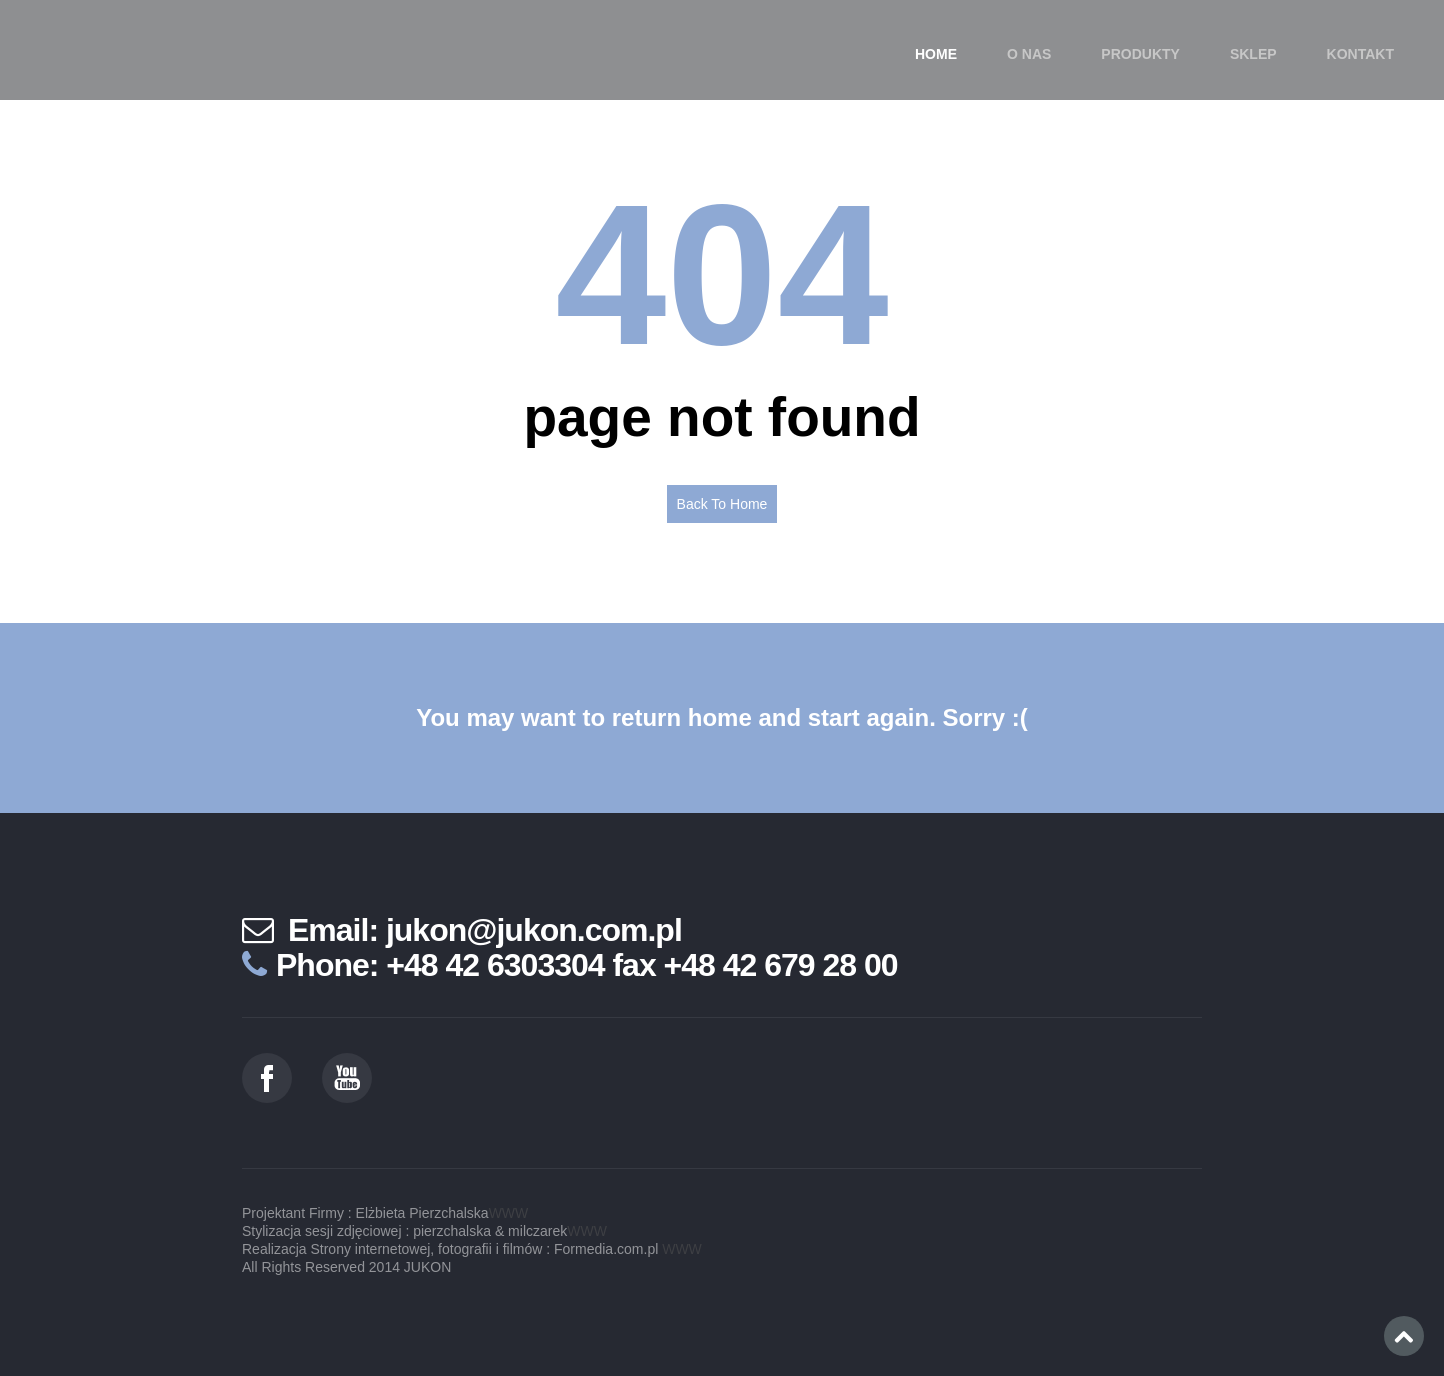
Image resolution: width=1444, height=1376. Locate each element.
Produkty (1140, 54)
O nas (1029, 54)
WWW (509, 1213)
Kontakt (1360, 54)
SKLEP (1253, 54)
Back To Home (722, 504)
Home (936, 54)
